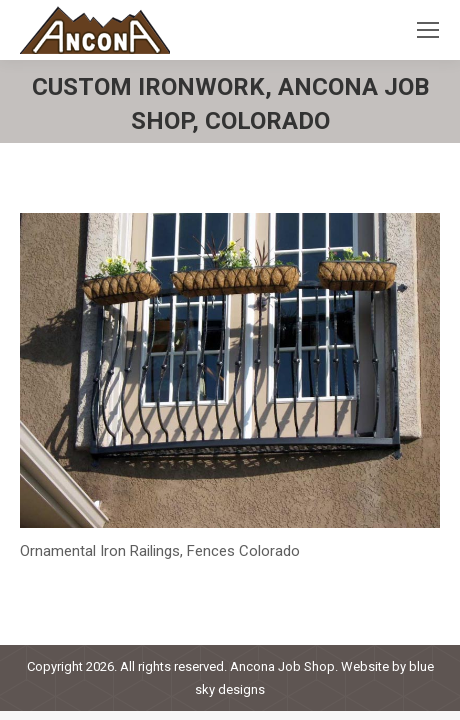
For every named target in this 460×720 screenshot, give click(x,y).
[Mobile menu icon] (428, 30)
